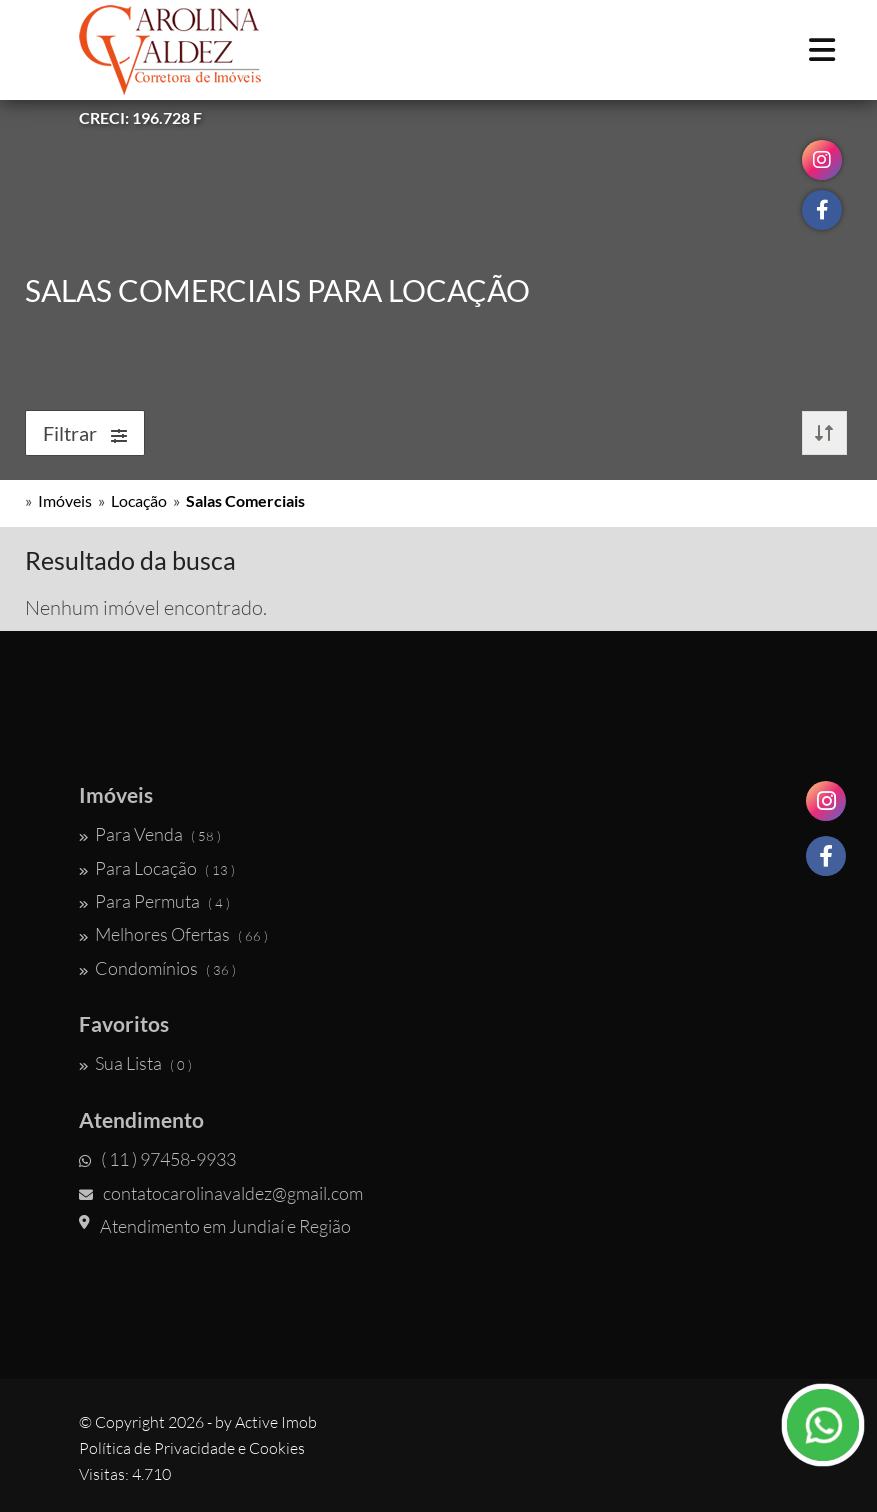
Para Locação (157, 868)
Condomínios (157, 968)
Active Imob (276, 1422)
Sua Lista (135, 1063)
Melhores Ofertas (173, 934)
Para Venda (150, 834)
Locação (139, 500)
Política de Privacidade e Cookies (192, 1448)
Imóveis (65, 500)
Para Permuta (154, 901)
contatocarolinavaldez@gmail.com (221, 1193)
